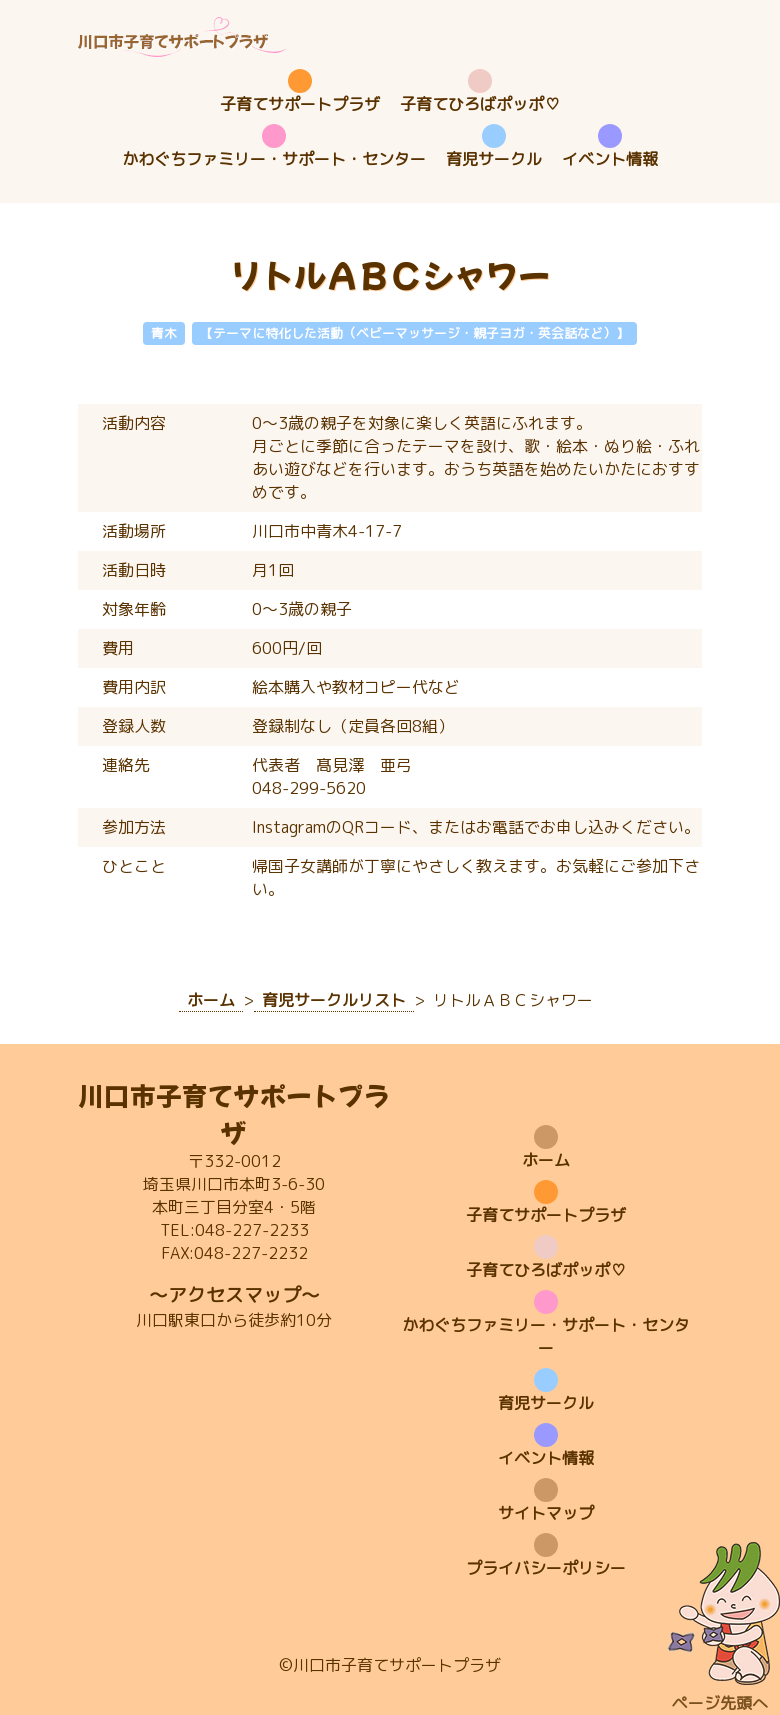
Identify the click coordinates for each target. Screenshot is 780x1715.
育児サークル (494, 159)
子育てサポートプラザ (300, 104)
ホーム (546, 1160)
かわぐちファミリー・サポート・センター (274, 159)
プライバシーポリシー (546, 1568)
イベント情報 (610, 159)
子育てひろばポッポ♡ (480, 104)
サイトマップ (546, 1513)
